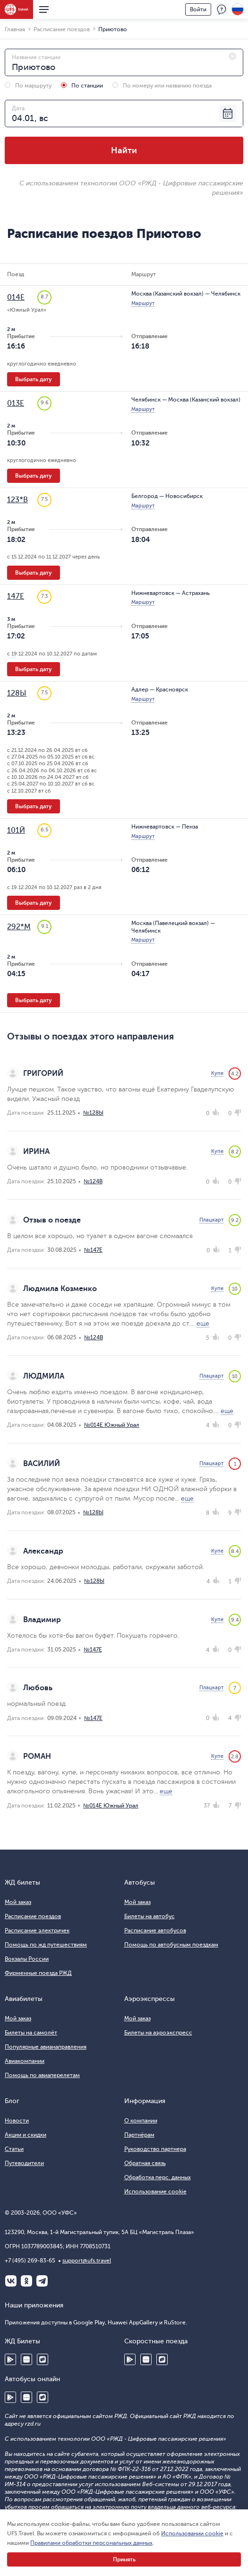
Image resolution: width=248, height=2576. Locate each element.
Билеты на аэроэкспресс (158, 2032)
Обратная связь (145, 2163)
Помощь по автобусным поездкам (171, 1944)
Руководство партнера (155, 2149)
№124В (93, 1181)
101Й (16, 830)
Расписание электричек (37, 1930)
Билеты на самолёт (31, 2032)
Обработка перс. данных (157, 2177)
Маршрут (142, 303)
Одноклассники (26, 2281)
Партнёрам (139, 2134)
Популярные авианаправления (45, 2046)
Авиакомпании (24, 2061)
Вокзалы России (27, 1959)
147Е (15, 596)
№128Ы (93, 1112)
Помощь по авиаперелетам (42, 2075)
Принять (124, 2559)
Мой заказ (18, 1902)
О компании (140, 2120)
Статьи (14, 2149)
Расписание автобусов (155, 1930)
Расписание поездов (33, 1916)
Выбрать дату (33, 379)
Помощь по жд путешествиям (46, 1944)
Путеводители (24, 2163)
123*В (17, 500)
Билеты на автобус (149, 1916)
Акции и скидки (25, 2134)
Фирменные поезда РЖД (38, 1973)
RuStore (42, 2359)
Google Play (10, 2359)
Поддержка (221, 9)
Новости (17, 2120)
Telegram (42, 2281)
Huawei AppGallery (26, 2359)
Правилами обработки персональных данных (91, 2543)
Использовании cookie (192, 2533)
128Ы (16, 693)
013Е (15, 403)
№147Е (93, 1250)
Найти (124, 150)
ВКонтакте (11, 2281)
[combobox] (124, 62)
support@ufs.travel (86, 2260)
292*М (19, 927)
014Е (16, 297)
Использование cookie (155, 2191)
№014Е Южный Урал (111, 1425)
